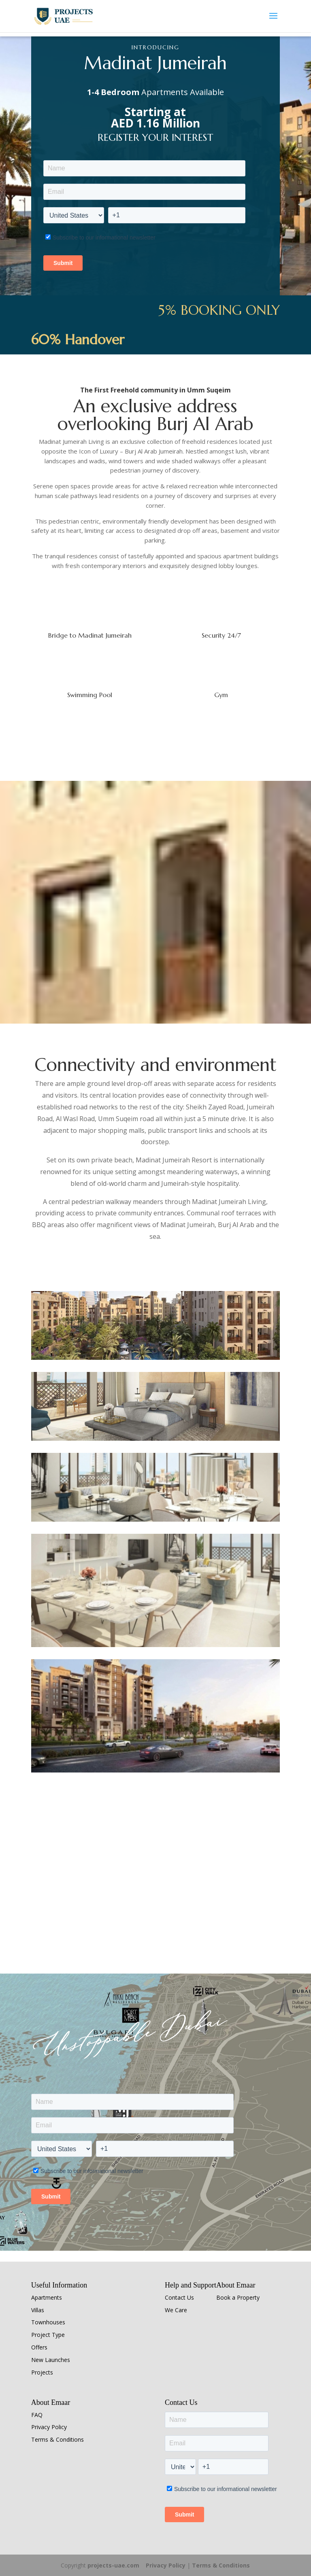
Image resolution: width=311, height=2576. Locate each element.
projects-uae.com (113, 2565)
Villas (37, 2310)
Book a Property (238, 2297)
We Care (176, 2310)
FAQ (37, 2415)
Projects (42, 2372)
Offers (39, 2347)
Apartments (46, 2297)
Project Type (48, 2335)
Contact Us (179, 2297)
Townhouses (48, 2322)
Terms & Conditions (57, 2439)
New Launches (50, 2360)
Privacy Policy (49, 2427)
